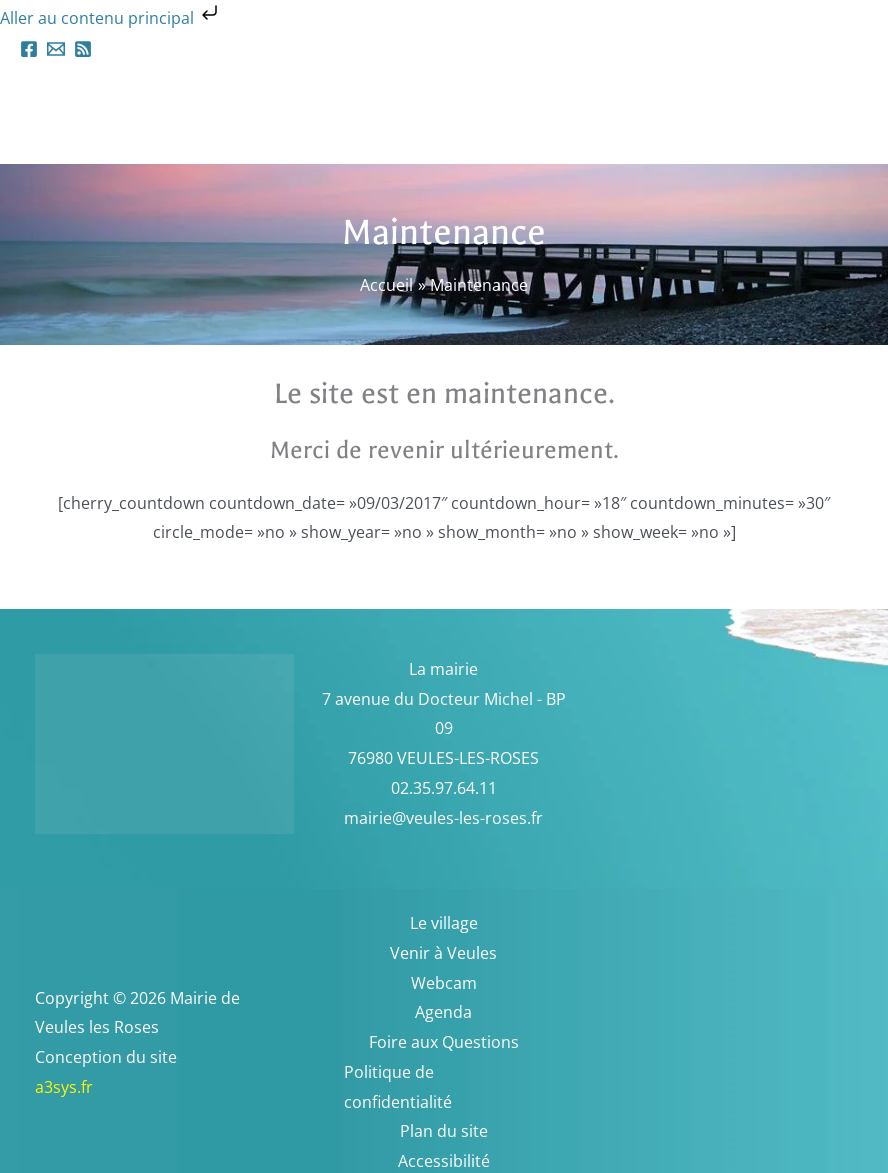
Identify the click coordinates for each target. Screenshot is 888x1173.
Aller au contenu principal (111, 18)
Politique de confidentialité (398, 1087)
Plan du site (444, 1131)
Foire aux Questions (444, 1042)
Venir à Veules (443, 953)
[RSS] (83, 49)
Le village (444, 923)
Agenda (443, 1012)
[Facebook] (29, 49)
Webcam (444, 983)
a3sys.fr (90, 1087)
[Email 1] (56, 49)
